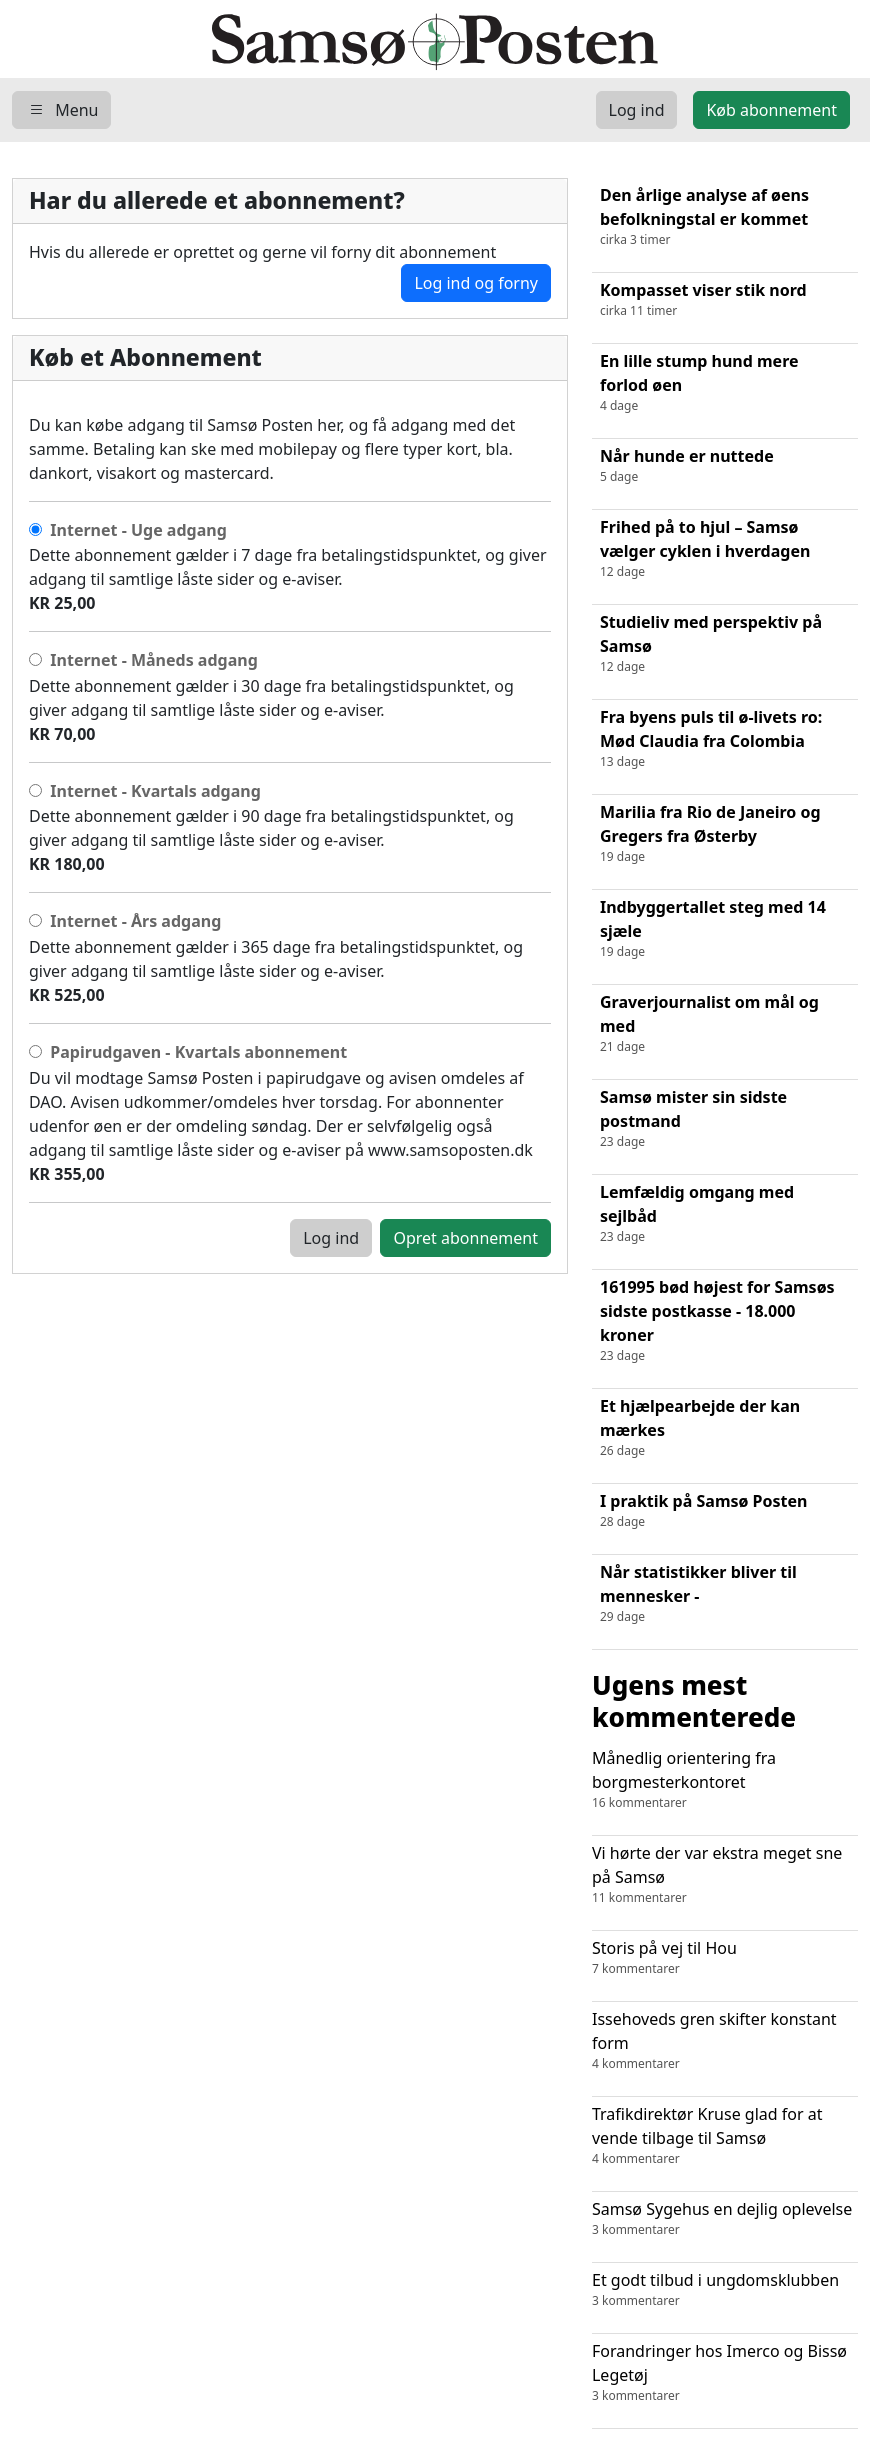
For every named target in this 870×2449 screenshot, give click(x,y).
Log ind (331, 1238)
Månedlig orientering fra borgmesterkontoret (725, 1779)
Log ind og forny (476, 283)
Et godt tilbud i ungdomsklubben (725, 2289)
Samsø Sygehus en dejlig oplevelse (725, 2218)
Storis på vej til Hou (725, 1957)
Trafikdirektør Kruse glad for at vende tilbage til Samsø (725, 2135)
